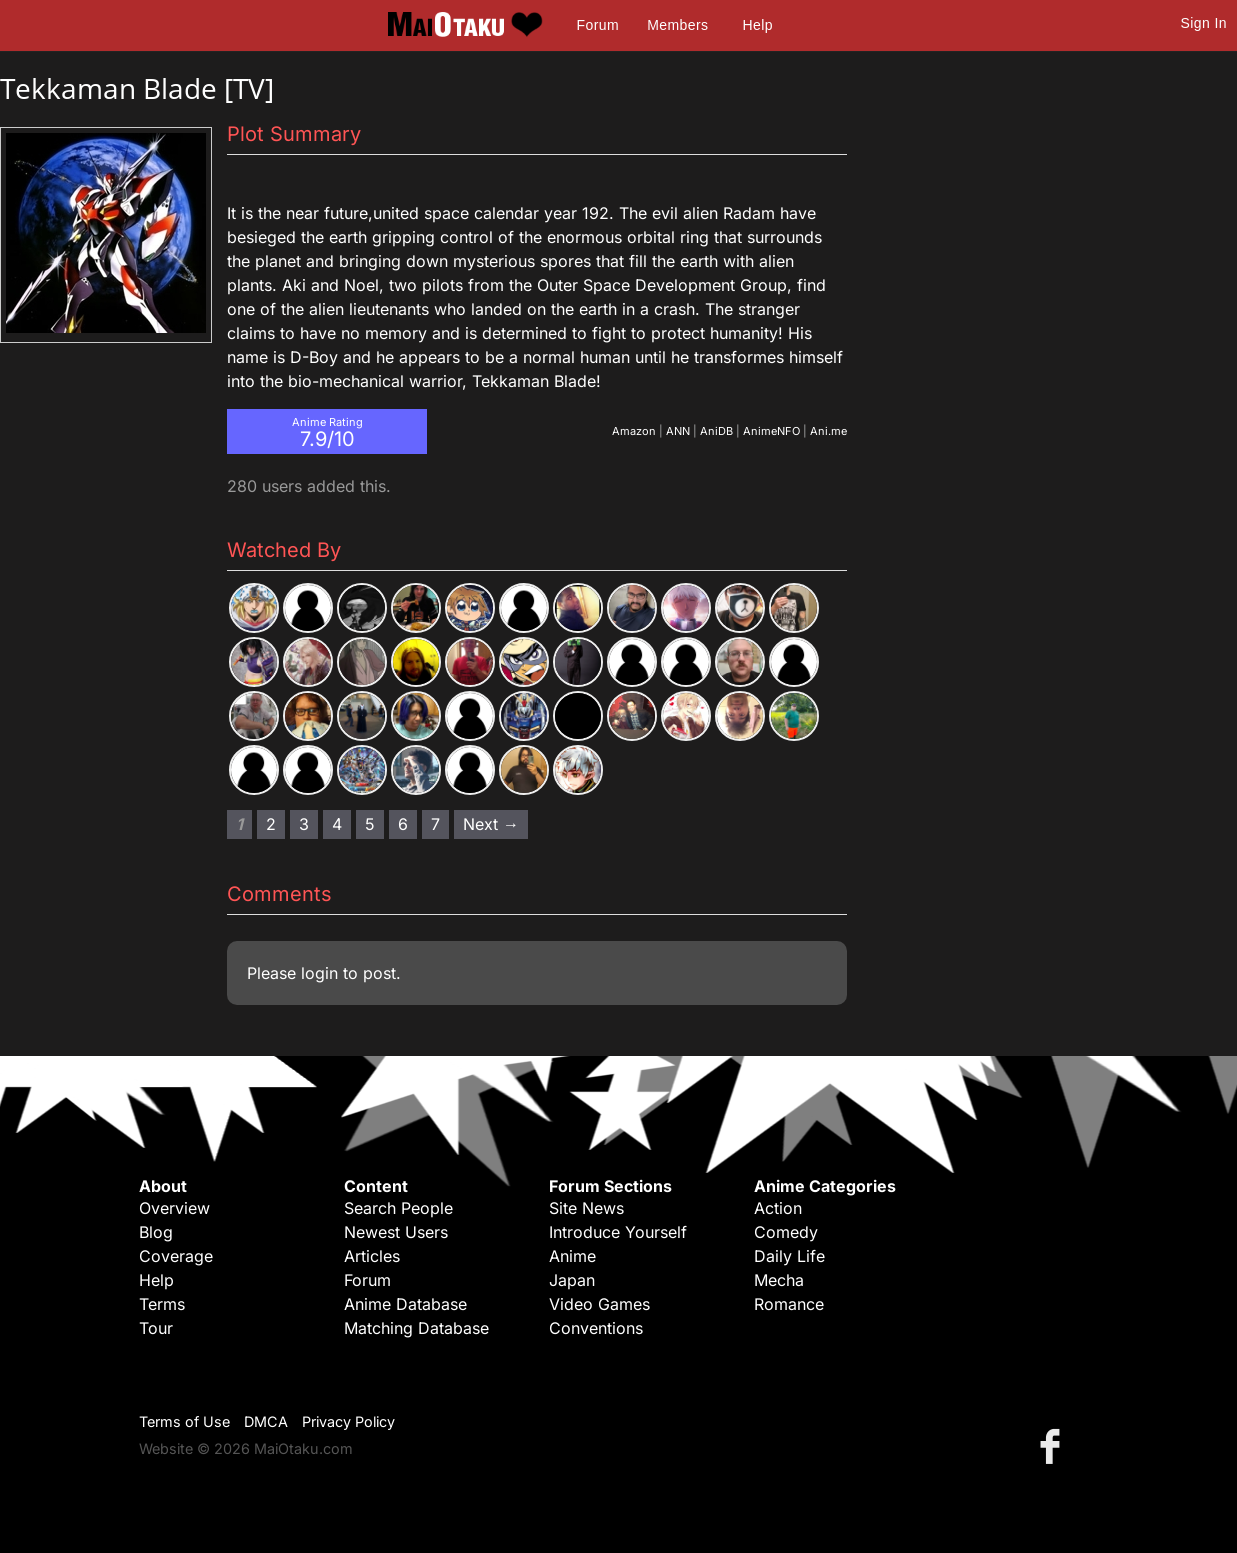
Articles (372, 1256)
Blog (156, 1232)
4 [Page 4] (337, 824)
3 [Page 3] (304, 824)
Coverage (176, 1256)
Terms (162, 1304)
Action (778, 1208)
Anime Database (405, 1304)
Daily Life (789, 1256)
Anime (572, 1256)
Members (677, 25)
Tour (156, 1328)
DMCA (266, 1421)
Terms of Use (184, 1421)
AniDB (716, 431)
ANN (678, 431)
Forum (598, 25)
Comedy (786, 1232)
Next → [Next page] (491, 824)
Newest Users (396, 1232)
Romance (789, 1304)
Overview (174, 1208)
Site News (586, 1208)
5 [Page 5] (370, 824)
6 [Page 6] (403, 824)
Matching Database (416, 1328)
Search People (398, 1208)
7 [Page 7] (435, 824)
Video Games (599, 1304)
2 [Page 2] (271, 824)
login (319, 973)
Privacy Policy (348, 1421)
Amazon (634, 431)
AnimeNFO (771, 431)
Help (758, 25)
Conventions (596, 1328)
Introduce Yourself (618, 1232)
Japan (572, 1280)
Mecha (779, 1280)
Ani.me (828, 431)
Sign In (1204, 23)
